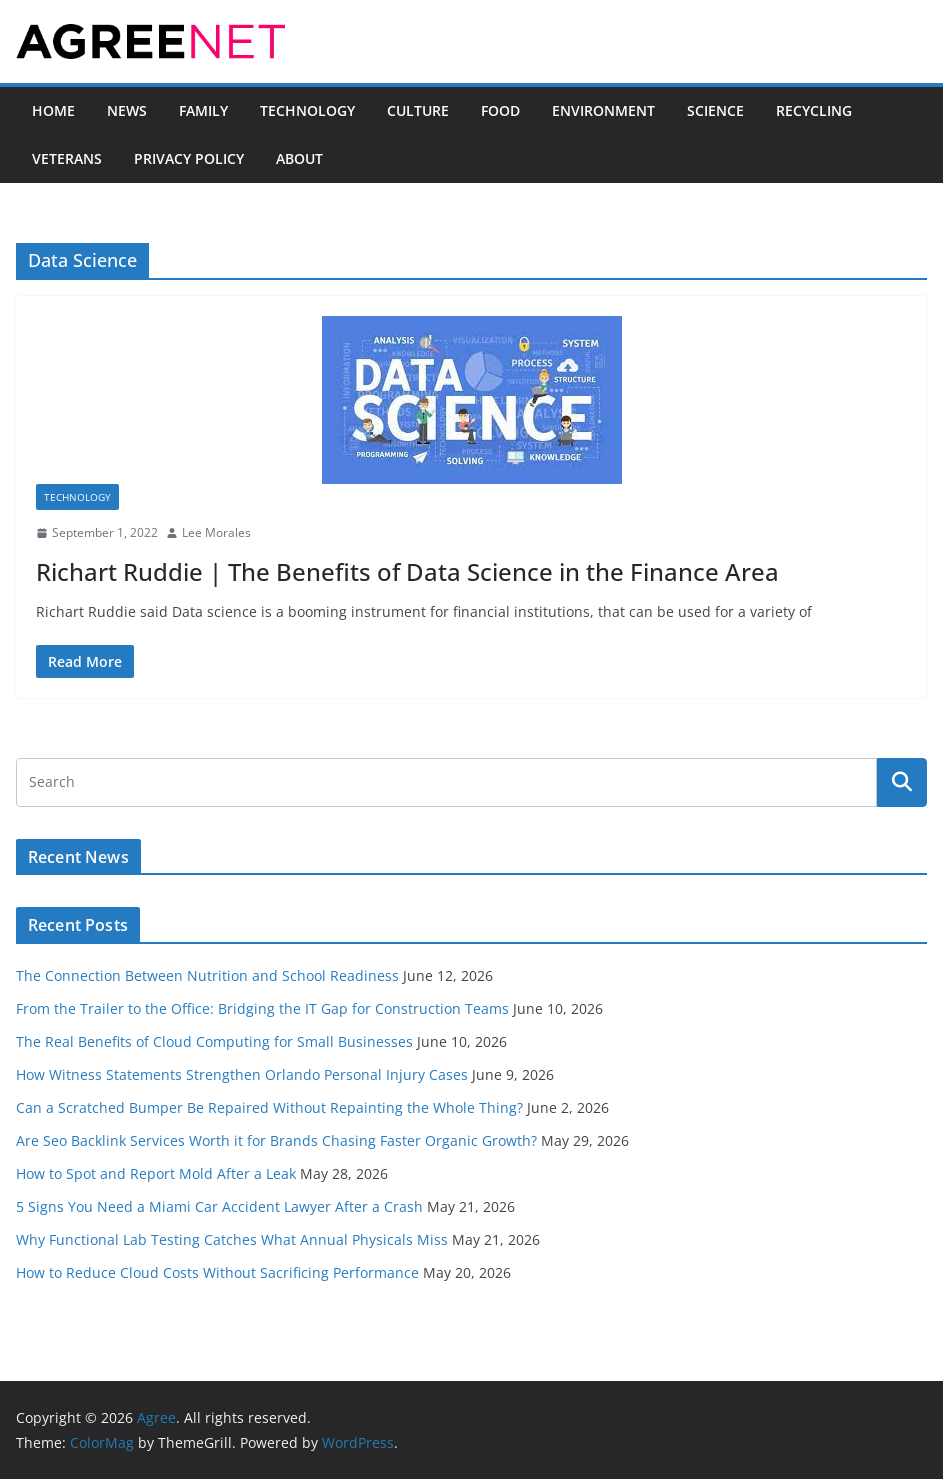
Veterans (67, 158)
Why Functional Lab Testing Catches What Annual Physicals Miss (232, 1239)
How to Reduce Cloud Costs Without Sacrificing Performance (217, 1272)
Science (715, 110)
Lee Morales (216, 532)
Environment (603, 110)
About (299, 158)
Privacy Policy (189, 158)
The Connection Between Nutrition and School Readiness (207, 975)
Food (500, 110)
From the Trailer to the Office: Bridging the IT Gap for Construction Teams (262, 1008)
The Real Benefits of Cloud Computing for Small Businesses (214, 1041)
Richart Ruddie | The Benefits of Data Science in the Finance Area (407, 571)
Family (203, 110)
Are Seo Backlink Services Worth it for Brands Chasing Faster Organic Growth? (276, 1140)
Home (53, 110)
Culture (418, 110)
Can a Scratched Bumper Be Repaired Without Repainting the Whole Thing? (269, 1107)
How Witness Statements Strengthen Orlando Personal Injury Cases (242, 1074)
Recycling (814, 110)
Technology (307, 110)
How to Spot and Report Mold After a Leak (156, 1173)
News (127, 110)
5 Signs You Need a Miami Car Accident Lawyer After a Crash (219, 1206)
